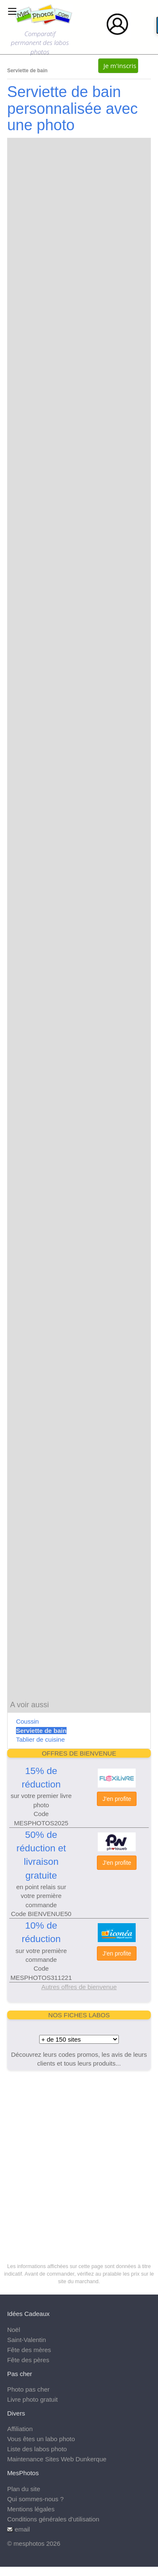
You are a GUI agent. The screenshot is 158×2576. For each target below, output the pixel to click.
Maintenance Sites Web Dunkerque (57, 2459)
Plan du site (23, 2488)
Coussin (27, 1721)
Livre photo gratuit (32, 2399)
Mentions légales (31, 2509)
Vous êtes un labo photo (41, 2438)
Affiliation (20, 2428)
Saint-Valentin (26, 2339)
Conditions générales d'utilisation (53, 2519)
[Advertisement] (79, 2157)
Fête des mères (29, 2349)
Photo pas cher (28, 2389)
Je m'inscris (120, 65)
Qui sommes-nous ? (35, 2498)
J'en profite (116, 1798)
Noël (13, 2329)
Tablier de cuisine (40, 1739)
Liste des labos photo (37, 2448)
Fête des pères (28, 2359)
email (22, 2529)
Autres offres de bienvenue (79, 1986)
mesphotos (28, 2543)
